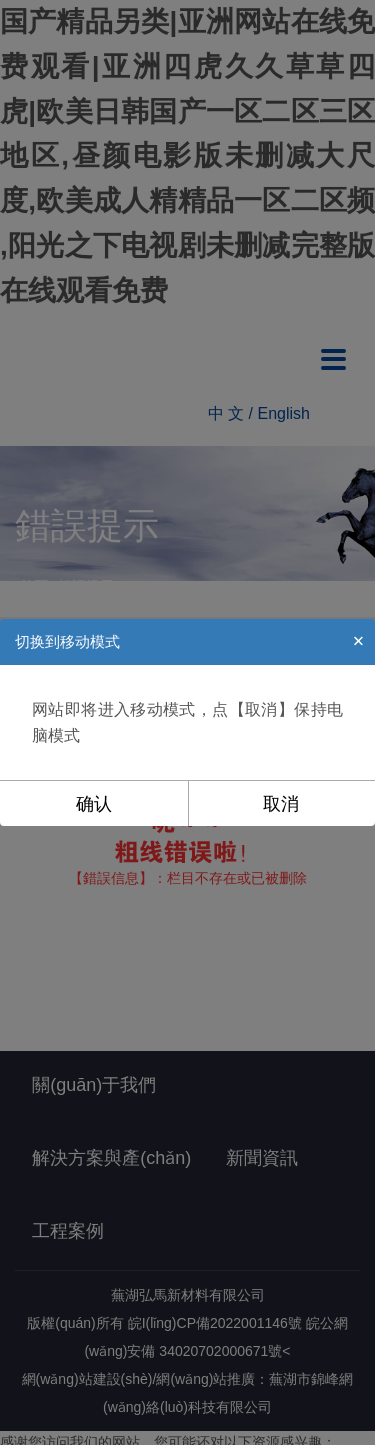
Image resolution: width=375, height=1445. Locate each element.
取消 (281, 804)
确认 (94, 804)
